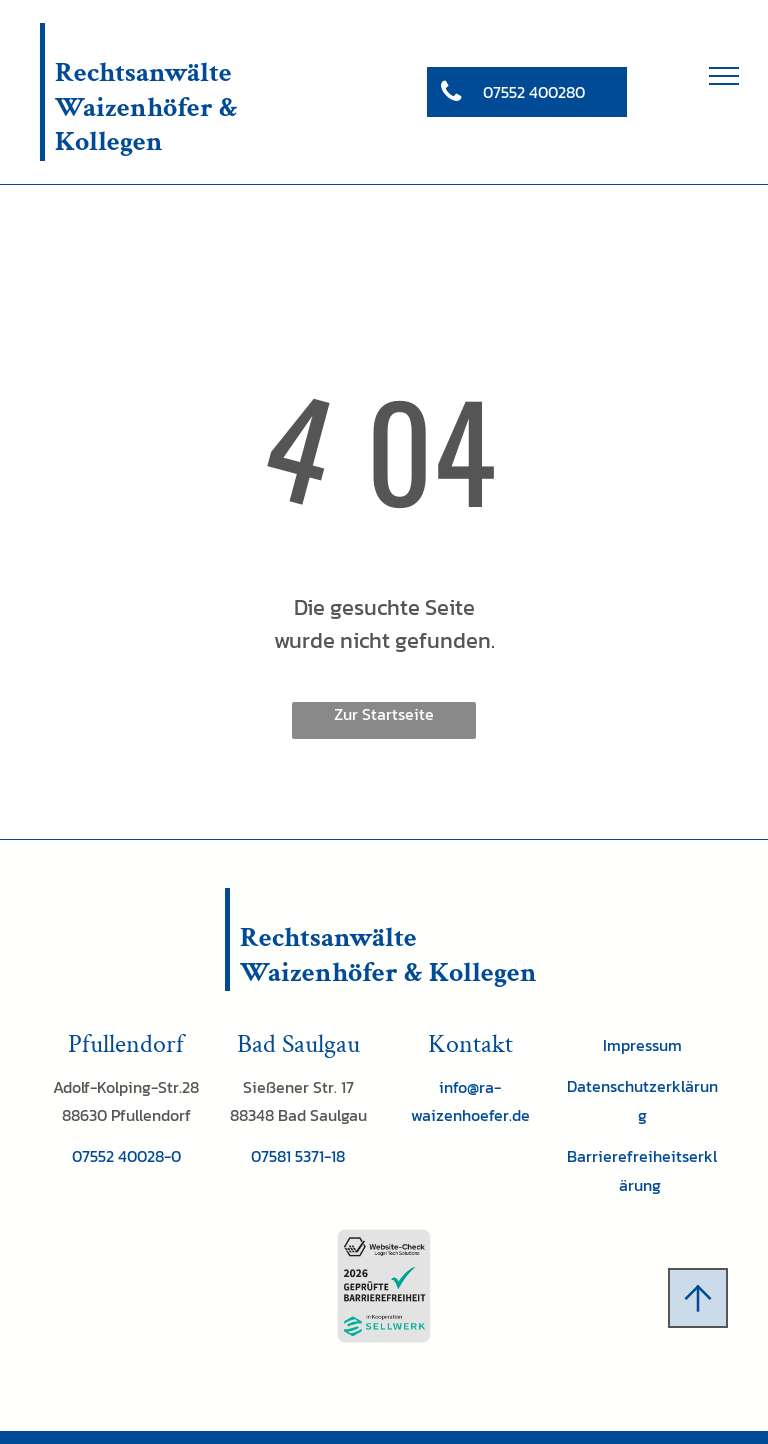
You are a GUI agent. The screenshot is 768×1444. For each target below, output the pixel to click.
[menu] (724, 76)
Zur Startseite (384, 714)
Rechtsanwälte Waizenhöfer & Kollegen (146, 107)
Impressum (642, 1045)
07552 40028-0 (126, 1156)
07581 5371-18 (298, 1156)
